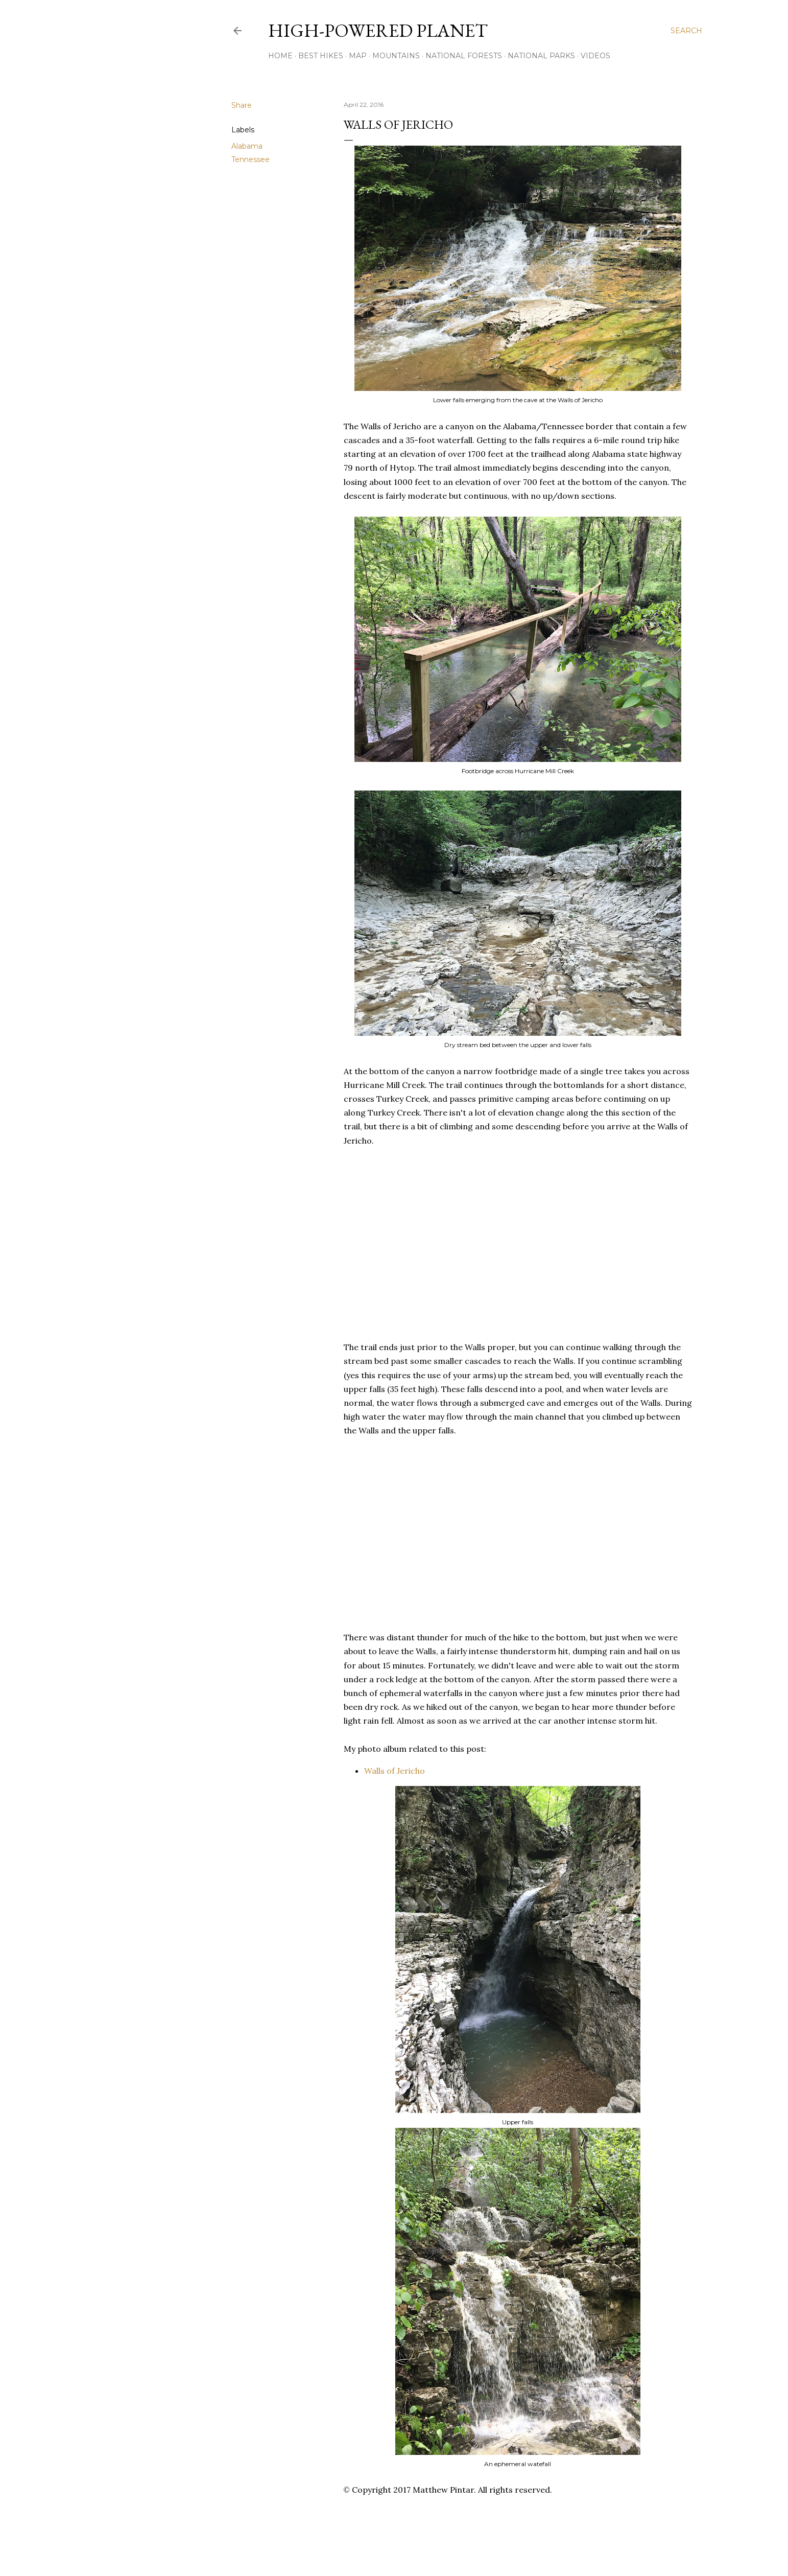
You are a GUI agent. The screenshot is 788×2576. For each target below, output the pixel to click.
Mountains (396, 55)
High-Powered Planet (378, 30)
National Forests (463, 55)
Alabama (246, 146)
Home (280, 55)
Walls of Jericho (394, 1771)
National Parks (541, 55)
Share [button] (241, 105)
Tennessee (250, 159)
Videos (595, 55)
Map (358, 55)
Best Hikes (320, 55)
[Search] (686, 30)
